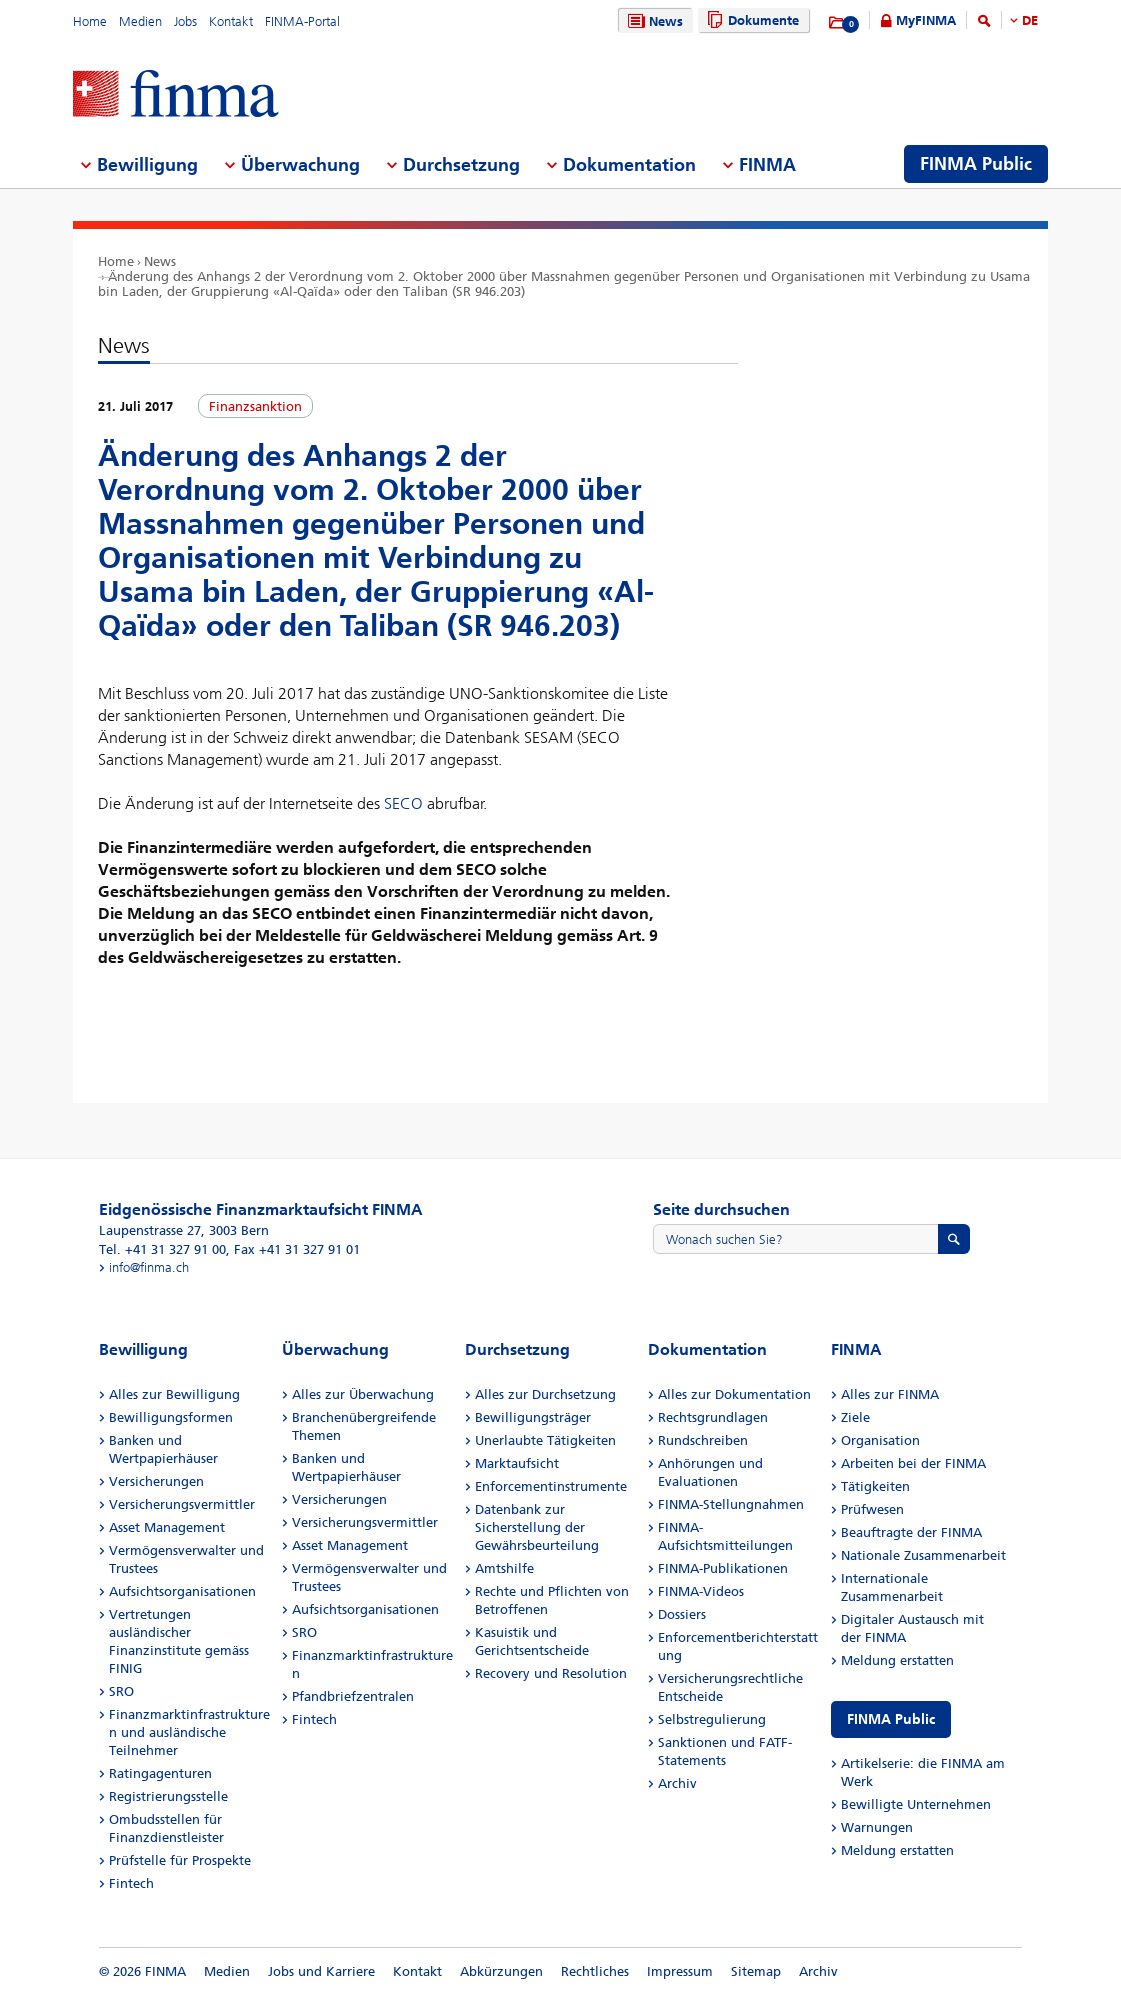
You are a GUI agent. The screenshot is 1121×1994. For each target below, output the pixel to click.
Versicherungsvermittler (182, 1504)
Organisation (880, 1440)
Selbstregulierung (712, 1719)
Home (90, 21)
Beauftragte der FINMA (911, 1532)
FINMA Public (891, 1719)
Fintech (131, 1883)
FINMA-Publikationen (723, 1568)
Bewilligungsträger (533, 1417)
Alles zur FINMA (890, 1394)
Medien (140, 21)
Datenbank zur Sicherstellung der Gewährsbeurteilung (537, 1527)
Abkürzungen (501, 1971)
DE (1030, 20)
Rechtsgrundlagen (713, 1417)
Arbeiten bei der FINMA (913, 1463)
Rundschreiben (703, 1440)
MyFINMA (926, 20)
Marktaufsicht (517, 1463)
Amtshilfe (504, 1568)
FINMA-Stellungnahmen (731, 1504)
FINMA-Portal (302, 21)
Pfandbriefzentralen (353, 1696)
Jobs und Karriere (321, 1971)
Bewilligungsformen (171, 1417)
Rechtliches (595, 1971)
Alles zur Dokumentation (734, 1394)
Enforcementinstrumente (551, 1486)
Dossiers (682, 1614)
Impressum (680, 1971)
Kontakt (231, 21)
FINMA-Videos (701, 1591)
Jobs (185, 21)
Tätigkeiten (875, 1486)
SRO (121, 1691)
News (653, 21)
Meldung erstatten (897, 1660)
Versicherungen (156, 1481)
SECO (403, 803)
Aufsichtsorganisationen (182, 1591)
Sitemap (756, 1971)
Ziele (855, 1417)
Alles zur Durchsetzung (545, 1394)
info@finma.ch (149, 1267)
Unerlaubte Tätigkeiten (545, 1440)
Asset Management (167, 1527)
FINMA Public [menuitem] (976, 164)
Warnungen (877, 1827)
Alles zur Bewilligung (174, 1394)
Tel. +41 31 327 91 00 (162, 1249)
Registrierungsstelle (168, 1796)
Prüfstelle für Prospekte (180, 1860)
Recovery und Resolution (551, 1673)
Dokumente (750, 20)
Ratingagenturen (160, 1773)
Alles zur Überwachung (363, 1394)
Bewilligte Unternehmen (916, 1804)
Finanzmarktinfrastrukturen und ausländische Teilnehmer (189, 1732)
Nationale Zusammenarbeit (923, 1555)
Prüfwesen (872, 1509)
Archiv (677, 1783)
